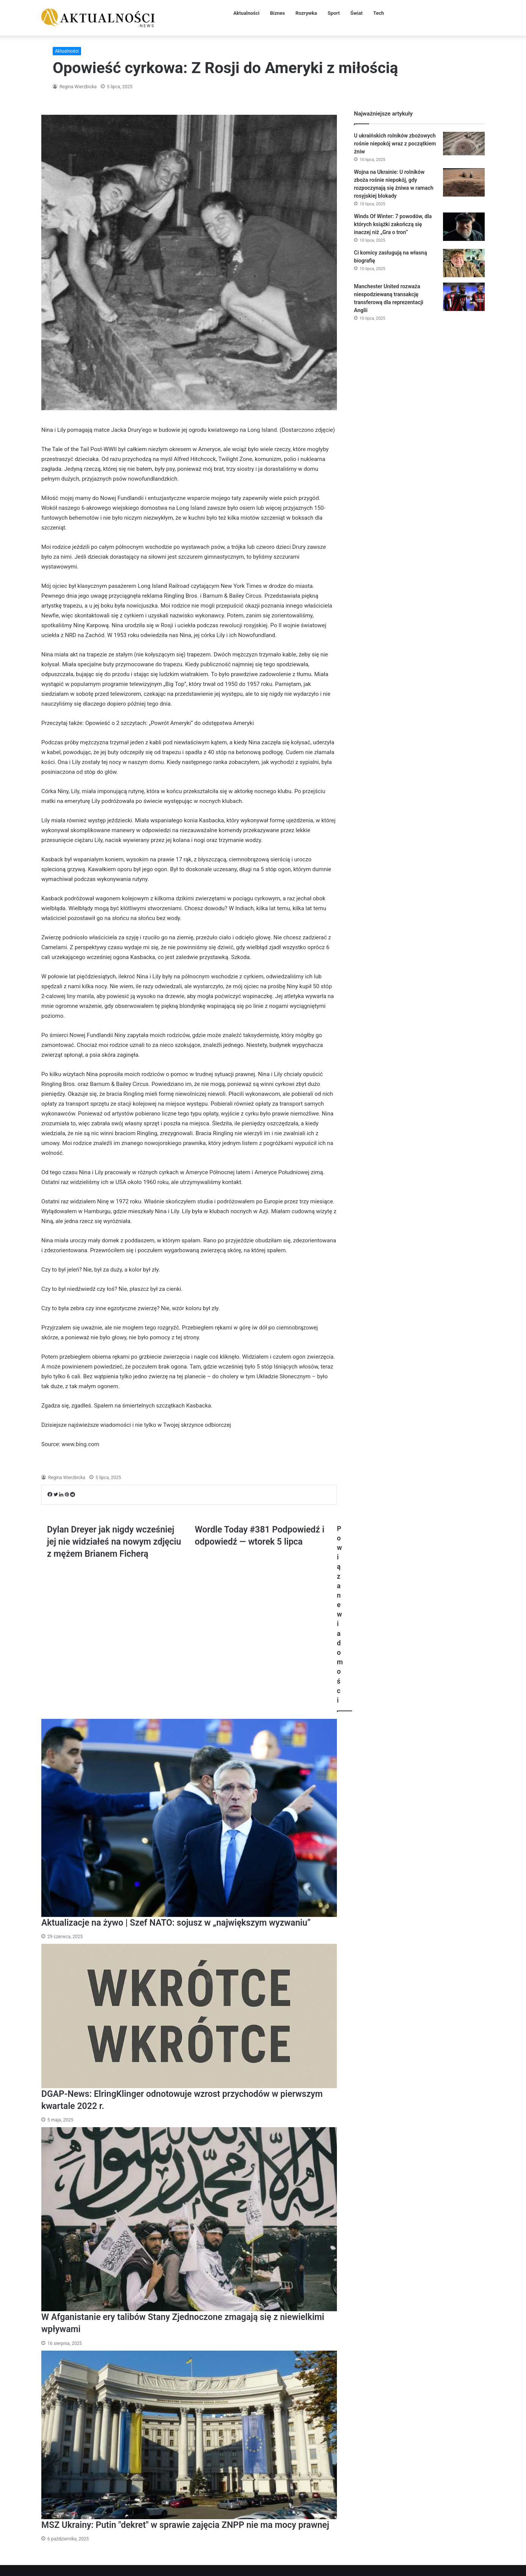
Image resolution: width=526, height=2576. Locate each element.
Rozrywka (306, 13)
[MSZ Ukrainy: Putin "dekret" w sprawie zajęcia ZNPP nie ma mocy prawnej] (189, 2435)
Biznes (277, 13)
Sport (334, 13)
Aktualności (246, 13)
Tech (378, 13)
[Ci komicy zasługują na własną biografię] (464, 263)
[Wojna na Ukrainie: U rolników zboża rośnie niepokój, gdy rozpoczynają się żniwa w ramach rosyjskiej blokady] (464, 182)
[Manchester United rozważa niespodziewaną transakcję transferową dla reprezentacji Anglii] (464, 297)
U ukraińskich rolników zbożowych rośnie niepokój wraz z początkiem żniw (395, 144)
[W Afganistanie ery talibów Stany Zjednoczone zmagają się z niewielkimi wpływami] (189, 2219)
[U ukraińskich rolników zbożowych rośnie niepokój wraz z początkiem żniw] (464, 143)
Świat (357, 13)
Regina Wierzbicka (77, 86)
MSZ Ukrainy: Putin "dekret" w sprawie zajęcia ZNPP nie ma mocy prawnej (185, 2525)
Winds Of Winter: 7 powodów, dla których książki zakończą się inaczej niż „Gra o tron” (393, 224)
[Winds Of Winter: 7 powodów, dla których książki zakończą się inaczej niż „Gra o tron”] (464, 226)
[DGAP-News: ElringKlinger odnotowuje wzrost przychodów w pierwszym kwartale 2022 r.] (189, 2016)
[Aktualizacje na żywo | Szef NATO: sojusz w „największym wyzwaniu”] (189, 1818)
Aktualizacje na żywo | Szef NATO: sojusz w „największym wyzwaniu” (176, 1923)
